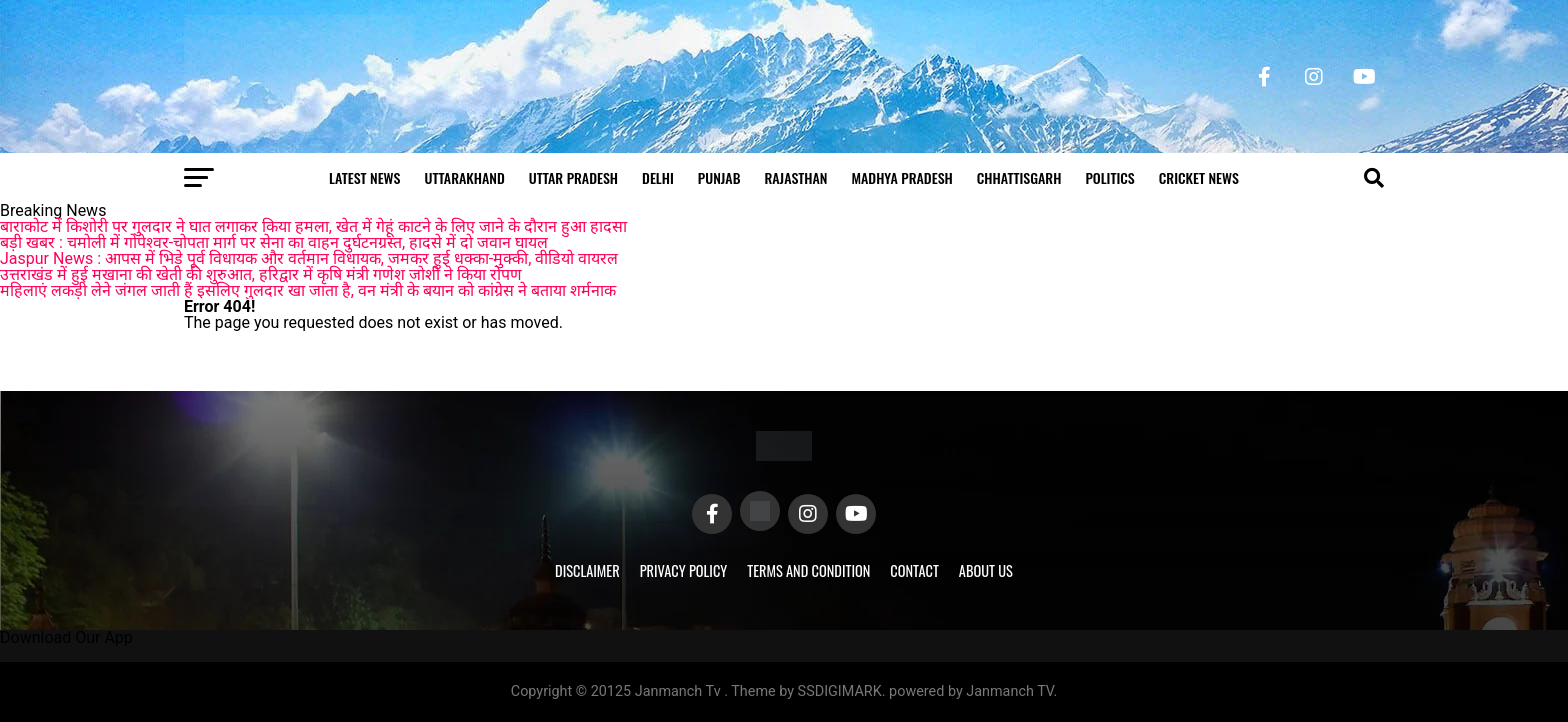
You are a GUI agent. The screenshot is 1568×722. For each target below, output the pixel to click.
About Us (986, 570)
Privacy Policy (684, 570)
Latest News (364, 177)
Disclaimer (587, 570)
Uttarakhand (464, 177)
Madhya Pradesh (901, 177)
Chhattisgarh (1019, 177)
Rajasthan (795, 177)
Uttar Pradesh (573, 177)
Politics (1109, 177)
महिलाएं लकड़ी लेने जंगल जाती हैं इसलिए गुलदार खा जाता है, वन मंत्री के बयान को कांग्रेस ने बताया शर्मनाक (308, 290)
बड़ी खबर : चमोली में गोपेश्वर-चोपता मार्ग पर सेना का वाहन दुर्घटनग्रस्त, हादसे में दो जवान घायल (274, 242)
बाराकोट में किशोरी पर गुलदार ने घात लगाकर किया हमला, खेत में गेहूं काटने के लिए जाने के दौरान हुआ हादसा (313, 226)
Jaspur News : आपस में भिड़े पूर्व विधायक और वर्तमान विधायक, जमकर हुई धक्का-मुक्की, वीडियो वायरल (309, 258)
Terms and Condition (808, 570)
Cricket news (1199, 177)
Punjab (719, 177)
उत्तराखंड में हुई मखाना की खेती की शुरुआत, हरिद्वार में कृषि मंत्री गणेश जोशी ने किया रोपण (261, 274)
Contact (914, 570)
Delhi (658, 177)
